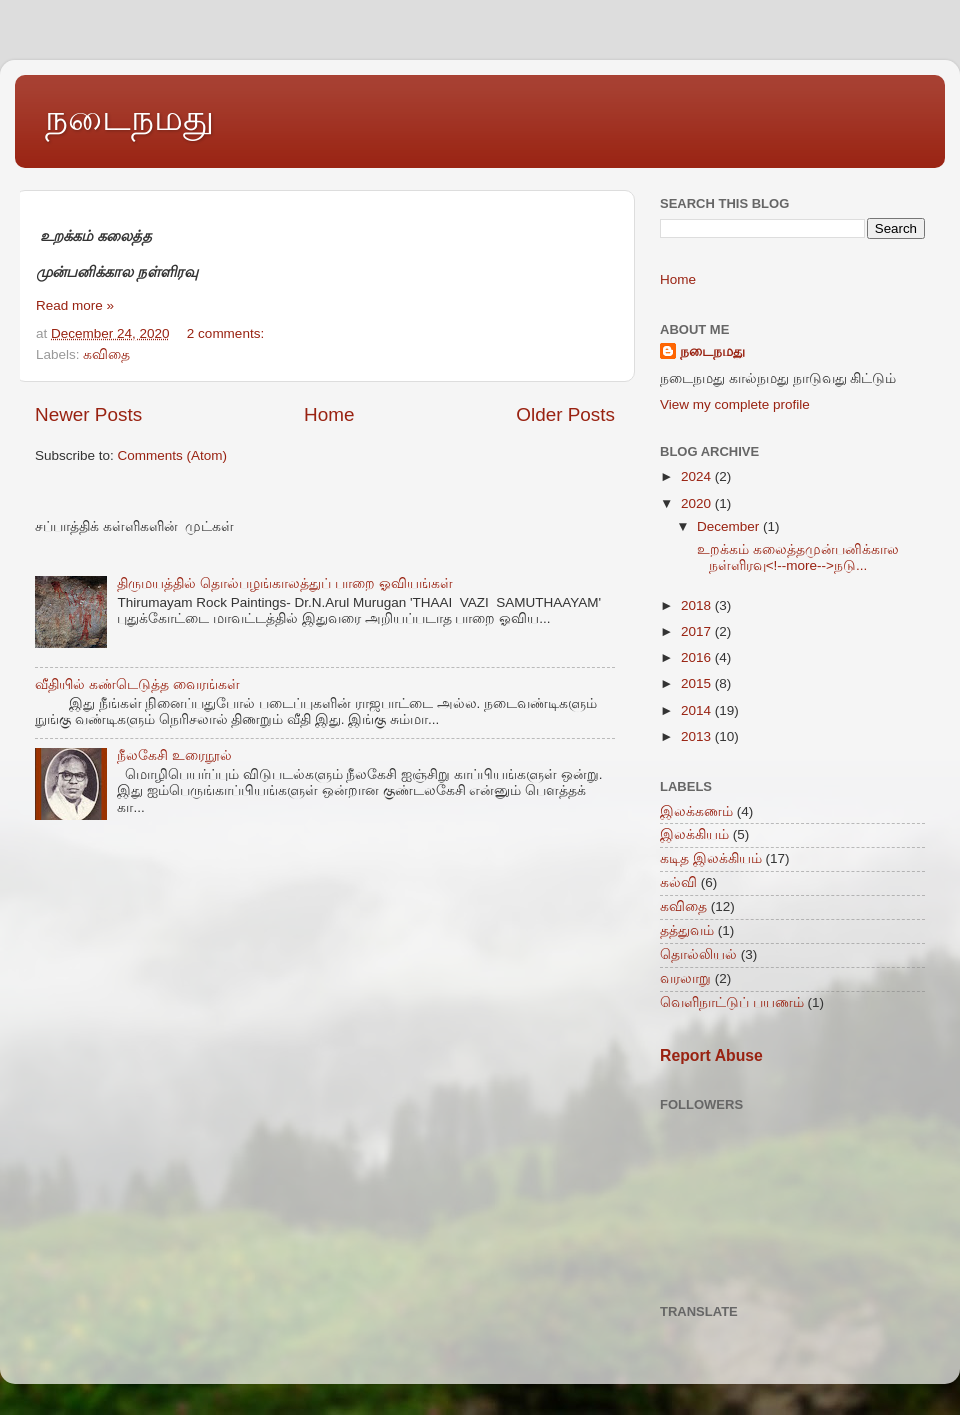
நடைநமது (129, 117)
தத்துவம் (687, 930)
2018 (698, 605)
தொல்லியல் (698, 954)
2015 (698, 683)
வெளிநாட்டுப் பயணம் (732, 1002)
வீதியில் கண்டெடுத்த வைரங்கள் (137, 684)
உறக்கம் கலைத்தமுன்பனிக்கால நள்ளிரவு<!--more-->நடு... (797, 557)
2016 (698, 657)
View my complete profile (735, 404)
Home (329, 414)
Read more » (75, 305)
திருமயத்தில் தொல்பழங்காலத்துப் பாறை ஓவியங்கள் (284, 583)
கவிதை (106, 354)
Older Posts (565, 414)
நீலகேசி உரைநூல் (174, 755)
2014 (698, 710)
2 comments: (227, 333)
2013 (698, 736)
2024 (698, 476)
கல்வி (678, 882)
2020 (698, 503)
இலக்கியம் (694, 834)
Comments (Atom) (173, 455)
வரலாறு (685, 978)
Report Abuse (711, 1055)
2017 (698, 631)
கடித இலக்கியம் (711, 858)
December (730, 526)
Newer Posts (88, 414)
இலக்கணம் (696, 811)
